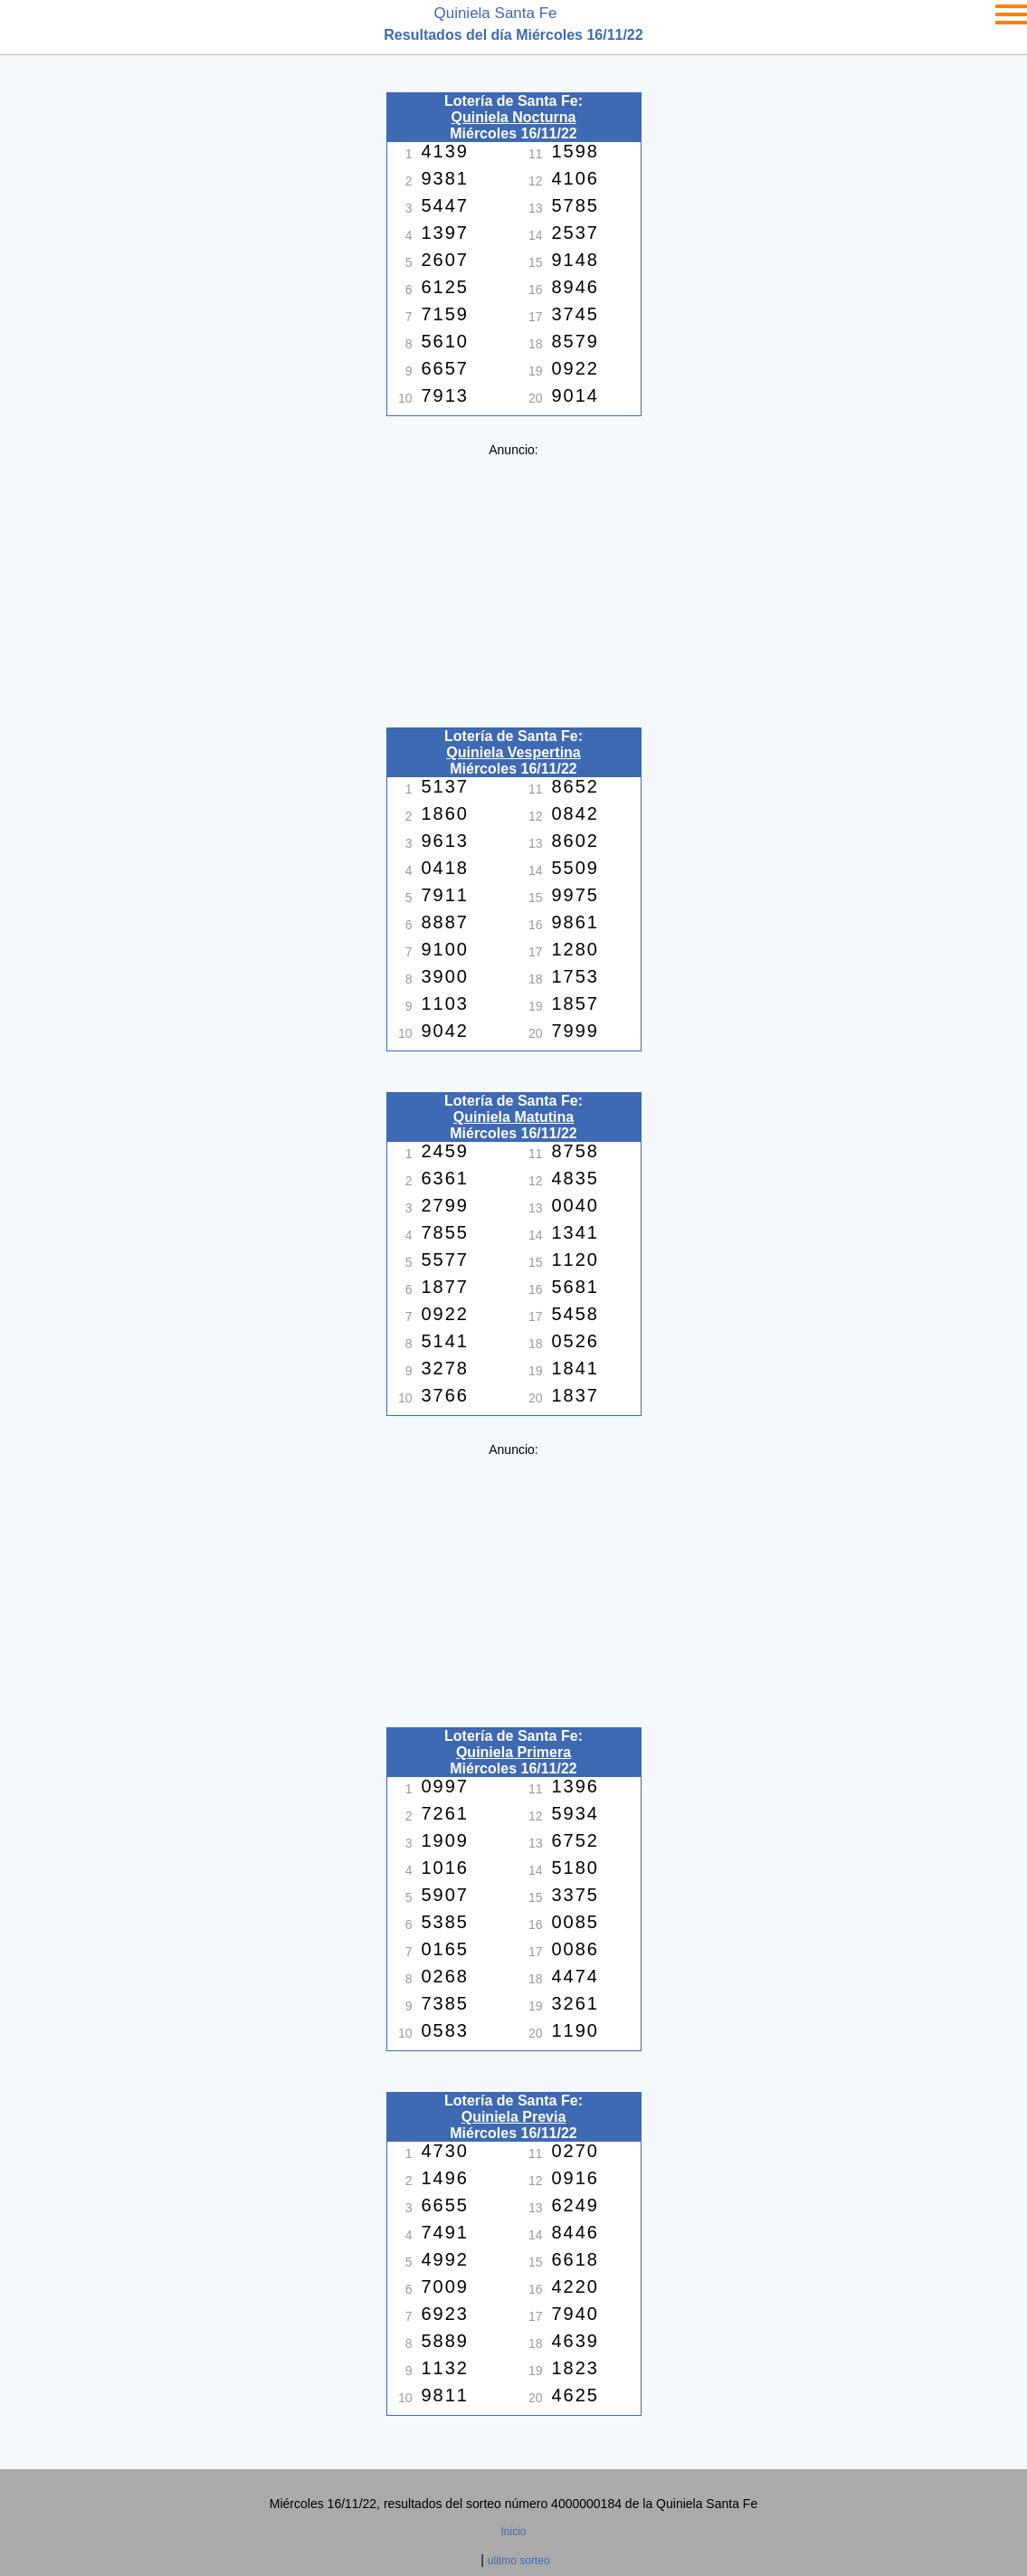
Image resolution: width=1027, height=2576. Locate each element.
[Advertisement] (514, 583)
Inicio (513, 2531)
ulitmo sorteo (519, 2560)
